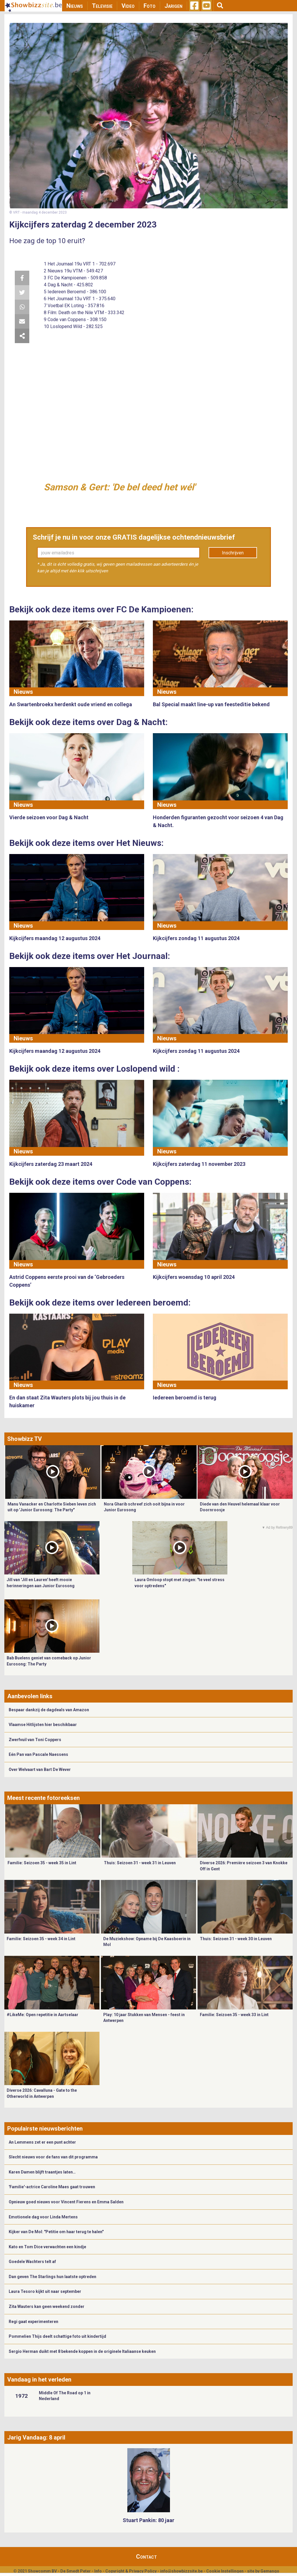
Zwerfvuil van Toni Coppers (35, 1739)
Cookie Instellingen (225, 2571)
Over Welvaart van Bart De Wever (40, 1769)
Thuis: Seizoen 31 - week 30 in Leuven (236, 1938)
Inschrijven (233, 553)
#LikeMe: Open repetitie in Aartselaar (42, 2014)
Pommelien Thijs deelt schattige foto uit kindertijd (57, 2336)
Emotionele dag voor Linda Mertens (43, 2217)
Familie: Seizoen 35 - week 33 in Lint (234, 2014)
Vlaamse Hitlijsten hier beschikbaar (43, 1724)
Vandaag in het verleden (39, 2379)
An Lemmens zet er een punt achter (42, 2142)
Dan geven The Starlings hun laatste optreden (52, 2276)
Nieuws (74, 5)
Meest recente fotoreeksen (43, 1797)
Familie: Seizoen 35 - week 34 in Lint (41, 1938)
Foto (149, 5)
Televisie (102, 5)
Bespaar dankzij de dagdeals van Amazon (49, 1709)
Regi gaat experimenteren (33, 2321)
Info (98, 2571)
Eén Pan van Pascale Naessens (38, 1754)
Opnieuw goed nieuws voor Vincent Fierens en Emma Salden (66, 2202)
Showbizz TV (24, 1438)
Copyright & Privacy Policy (131, 2571)
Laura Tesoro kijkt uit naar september (45, 2291)
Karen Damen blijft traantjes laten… (42, 2172)
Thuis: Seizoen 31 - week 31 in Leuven (140, 1862)
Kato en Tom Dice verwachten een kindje (47, 2246)
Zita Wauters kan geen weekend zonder (46, 2306)
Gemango (269, 2571)
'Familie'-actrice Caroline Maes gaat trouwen (52, 2186)
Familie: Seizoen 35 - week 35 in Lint (42, 1862)
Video (128, 5)
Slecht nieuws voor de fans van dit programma (53, 2157)
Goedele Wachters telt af (32, 2261)
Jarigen (173, 5)
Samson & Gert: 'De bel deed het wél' (119, 487)
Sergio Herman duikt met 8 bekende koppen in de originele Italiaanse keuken (82, 2351)
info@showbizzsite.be (181, 2571)
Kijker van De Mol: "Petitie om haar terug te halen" (56, 2231)
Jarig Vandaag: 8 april (36, 2437)
